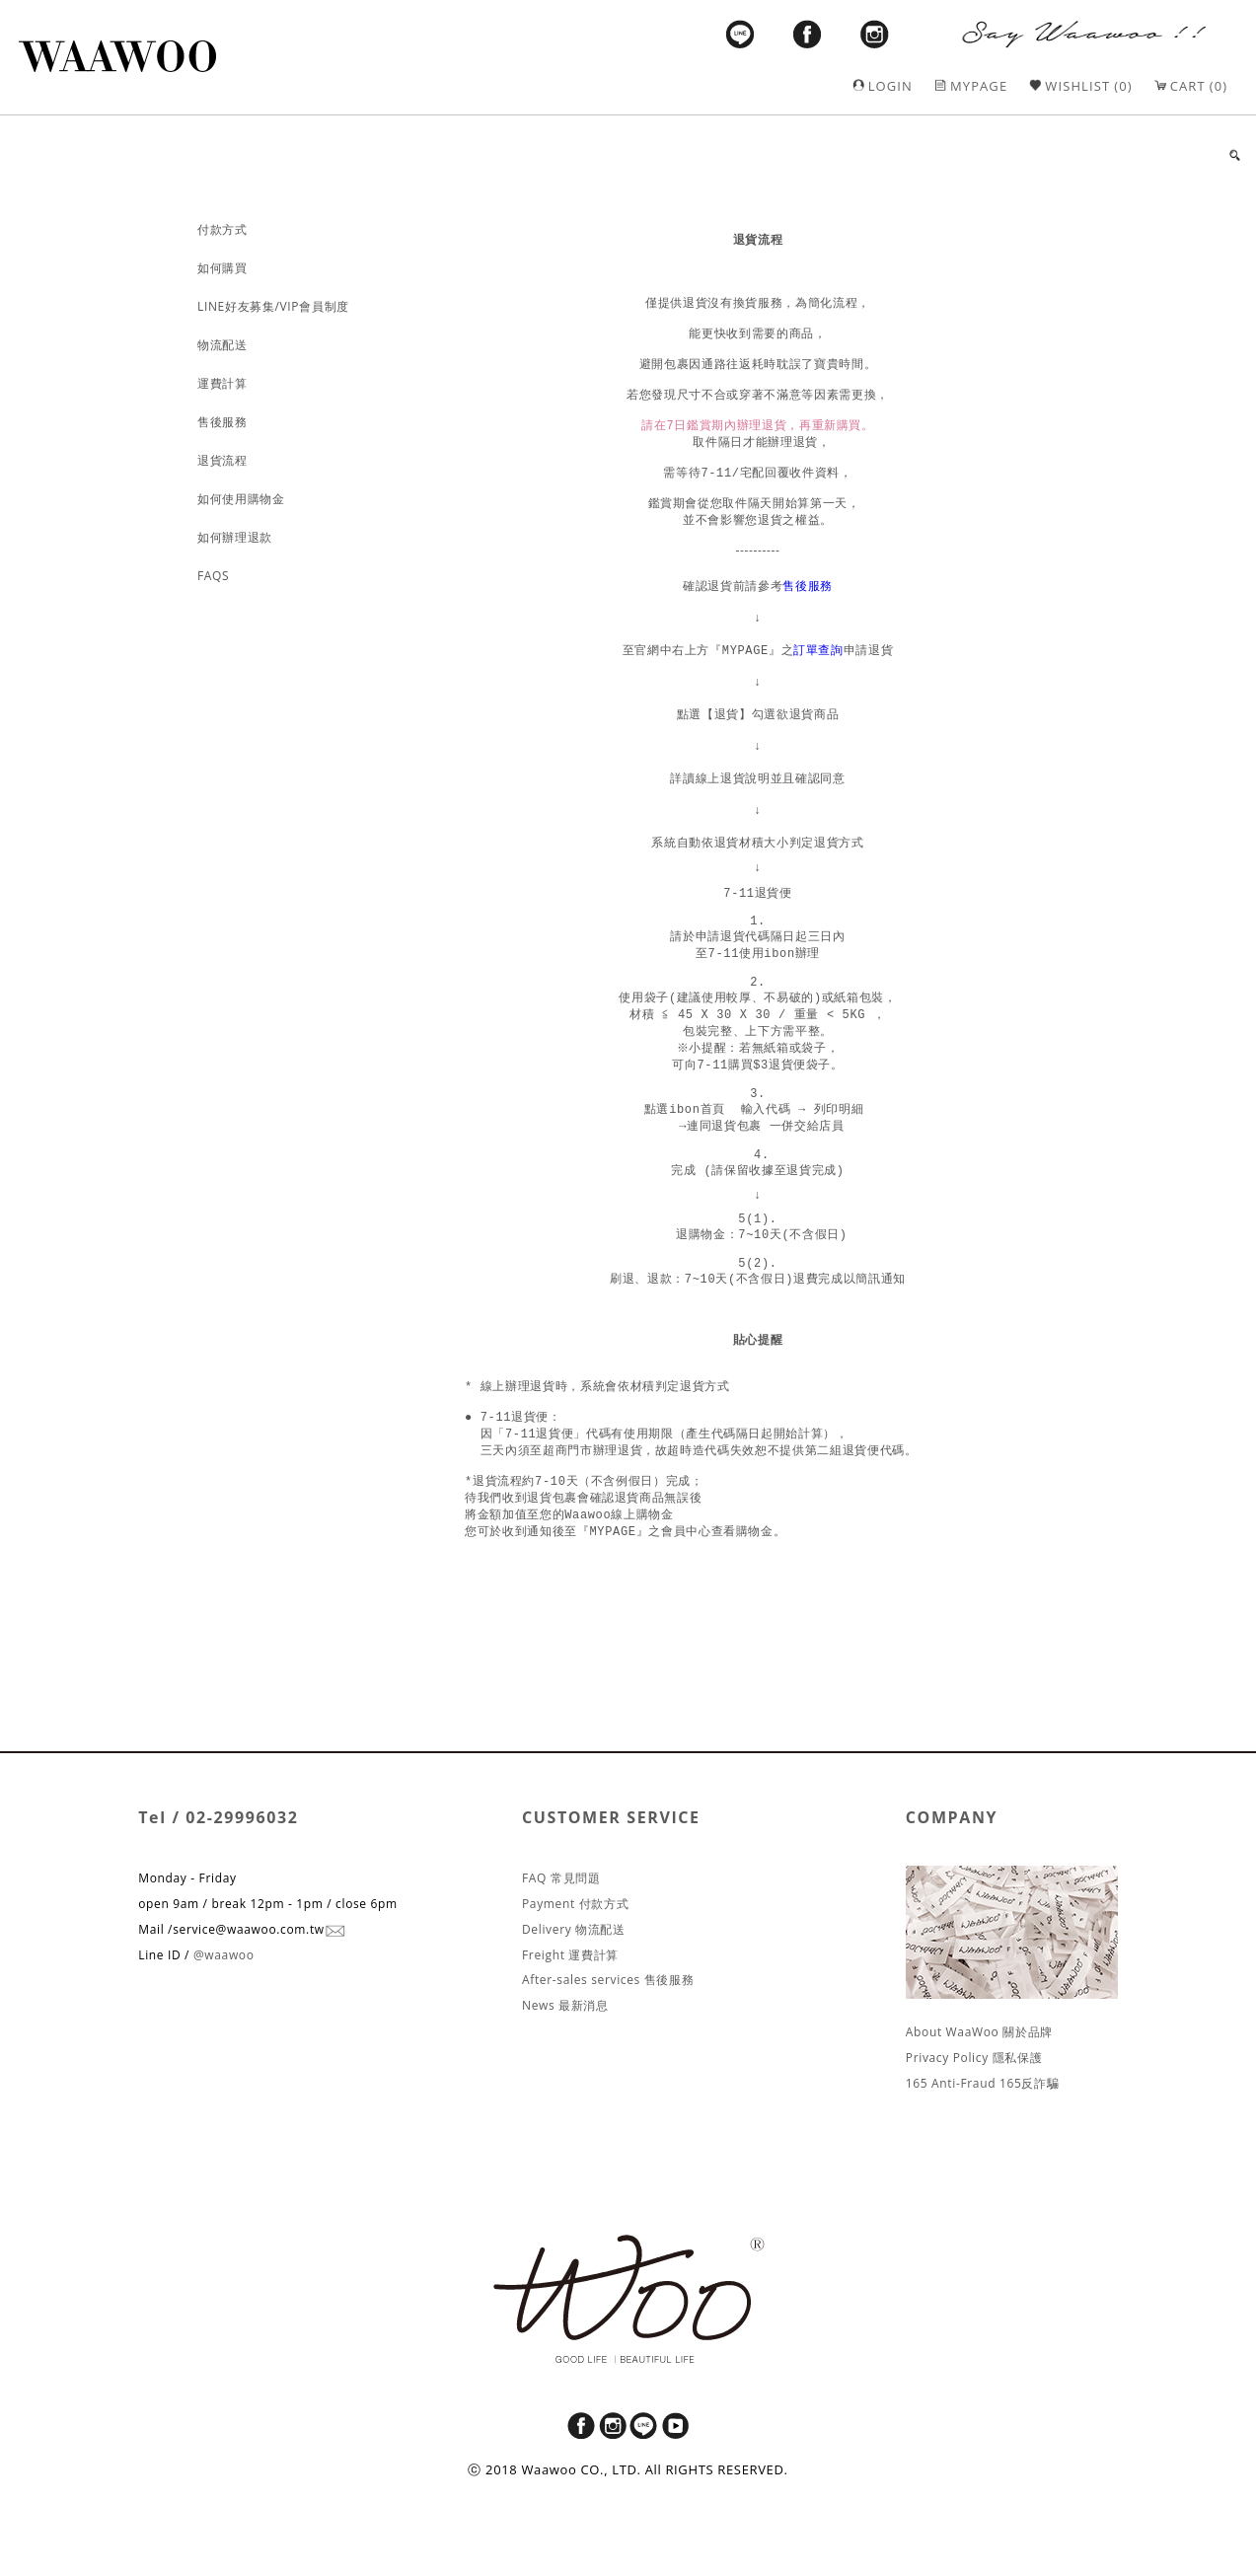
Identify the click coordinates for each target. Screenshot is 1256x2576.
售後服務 (807, 612)
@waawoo (224, 2033)
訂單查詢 (818, 676)
